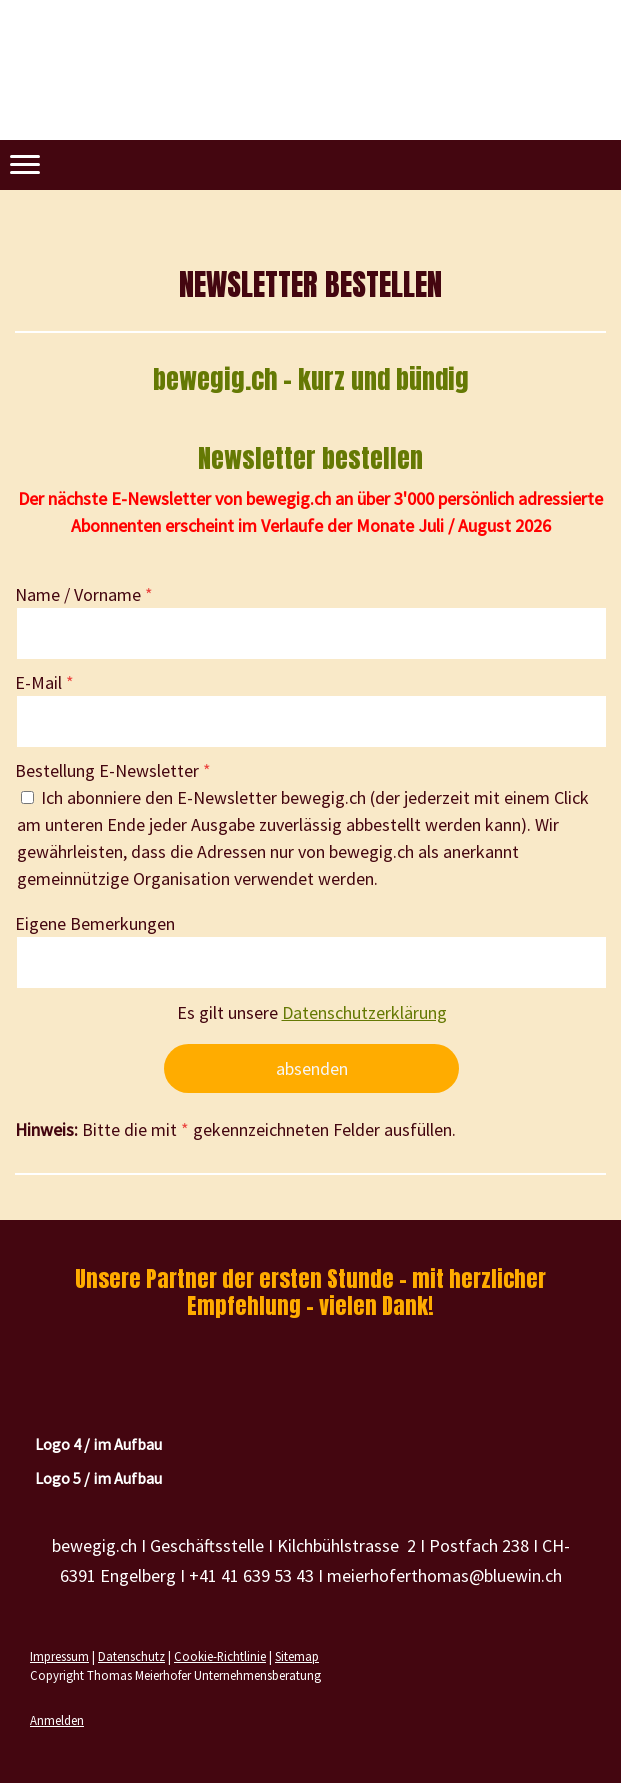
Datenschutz (131, 1656)
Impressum (59, 1656)
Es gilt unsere (312, 1012)
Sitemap (297, 1656)
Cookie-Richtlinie (220, 1656)
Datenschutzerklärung (364, 1012)
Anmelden (57, 1720)
